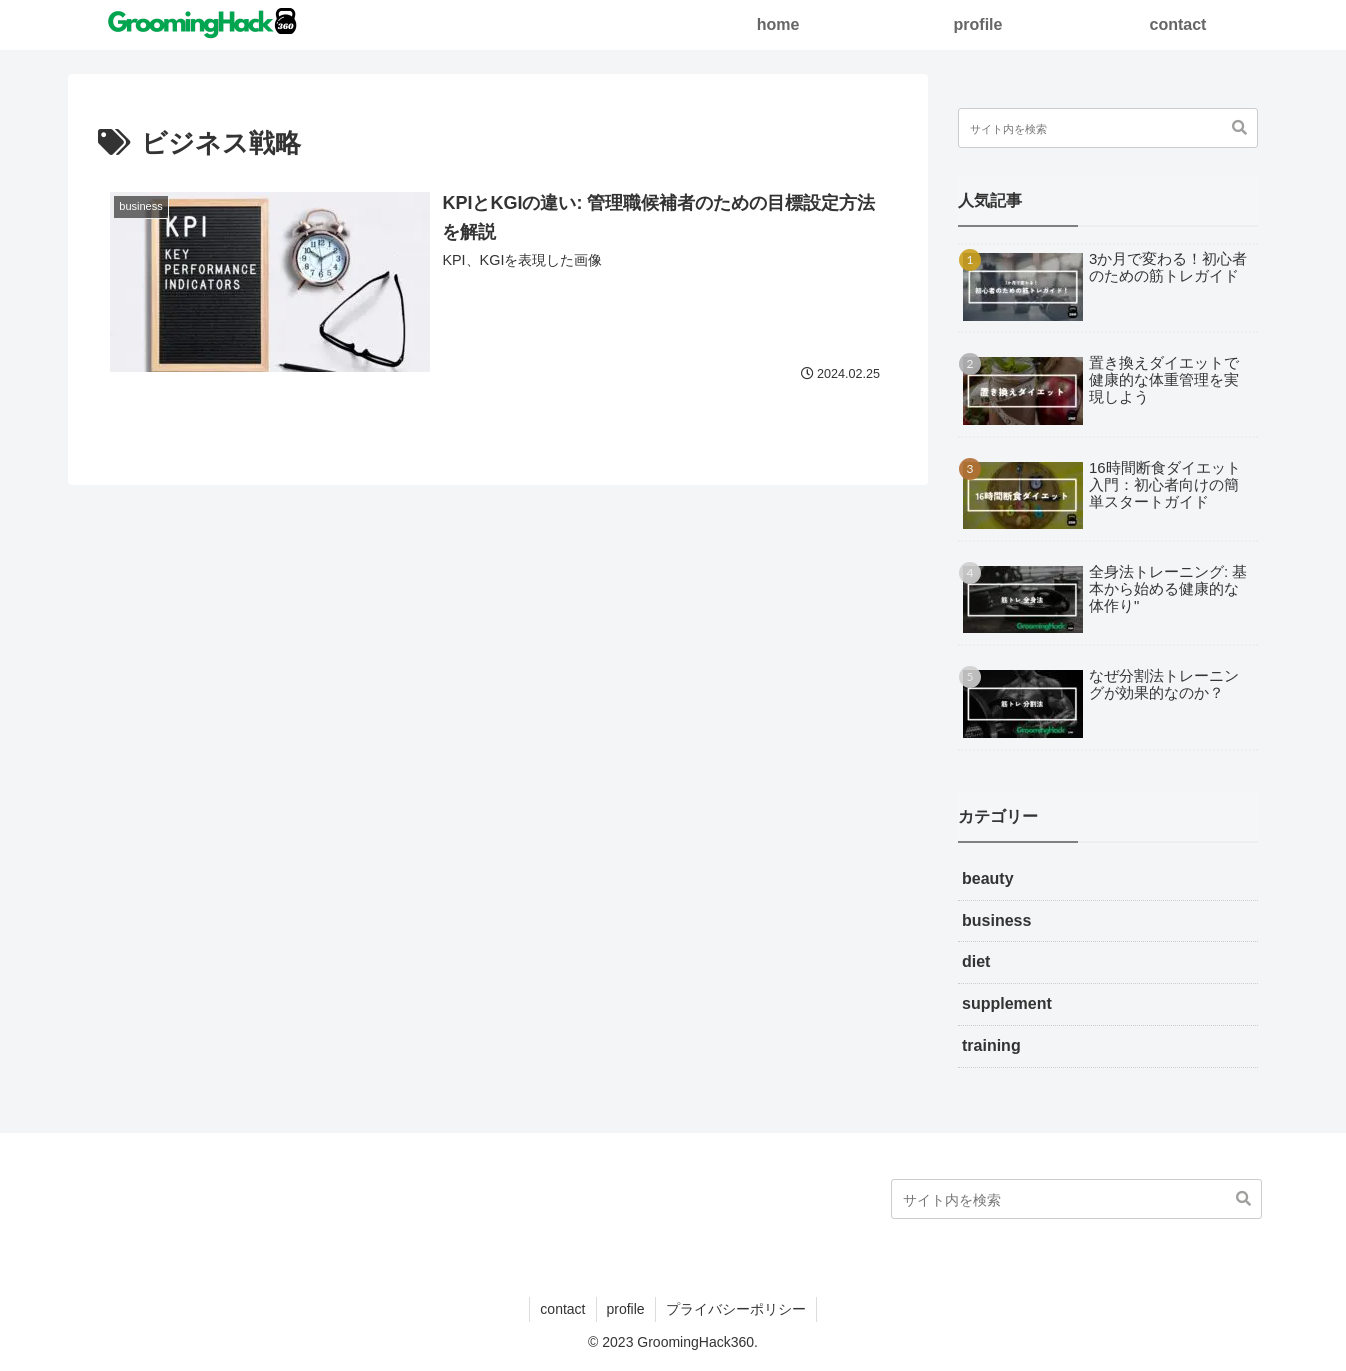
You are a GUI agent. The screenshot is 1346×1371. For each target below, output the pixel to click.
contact (562, 1309)
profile (626, 1309)
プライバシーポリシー (736, 1309)
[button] (1239, 128)
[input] (1108, 128)
